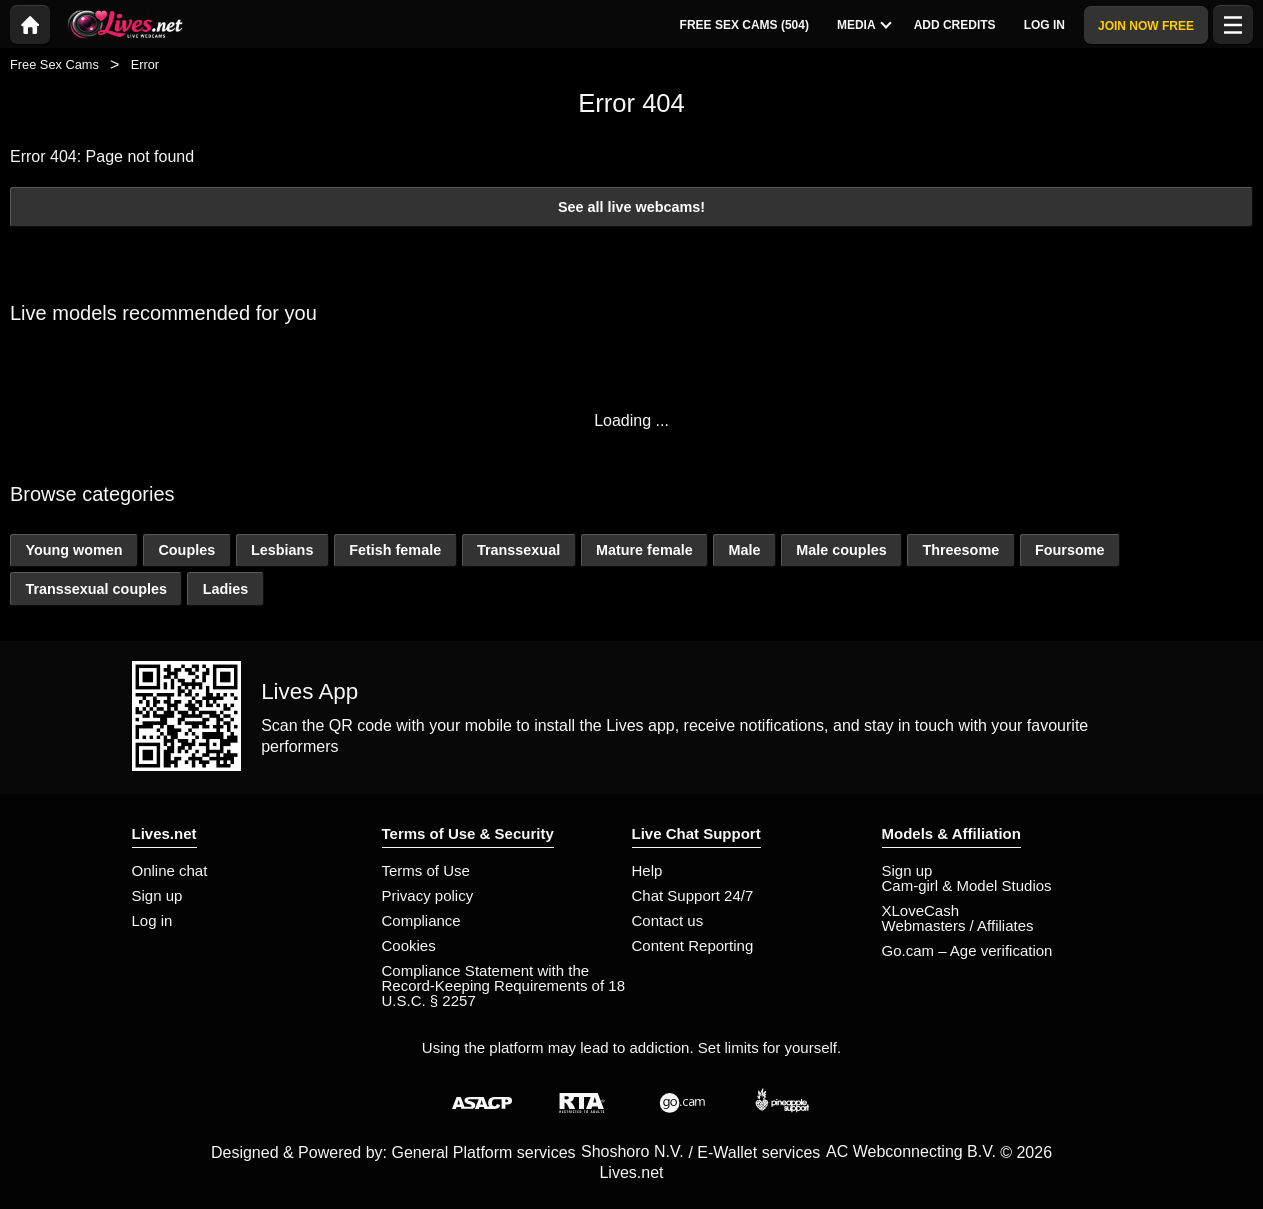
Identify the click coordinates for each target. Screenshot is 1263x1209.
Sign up (157, 895)
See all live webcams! (631, 207)
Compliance (421, 920)
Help (647, 870)
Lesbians (282, 550)
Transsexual (518, 550)
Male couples (841, 550)
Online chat (170, 870)
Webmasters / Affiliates (958, 925)
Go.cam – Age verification (967, 950)
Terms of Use (426, 870)
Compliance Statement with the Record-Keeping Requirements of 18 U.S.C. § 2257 (503, 985)
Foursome (1070, 550)
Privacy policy (428, 895)
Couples (186, 550)
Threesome (960, 550)
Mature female (644, 550)
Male (744, 550)
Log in (152, 920)
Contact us (668, 920)
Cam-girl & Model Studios (967, 885)
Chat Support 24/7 (693, 895)
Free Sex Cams (54, 64)
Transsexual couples (96, 589)
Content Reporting (693, 945)
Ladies (226, 589)
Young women (73, 550)
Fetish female (395, 550)
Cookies (409, 945)
